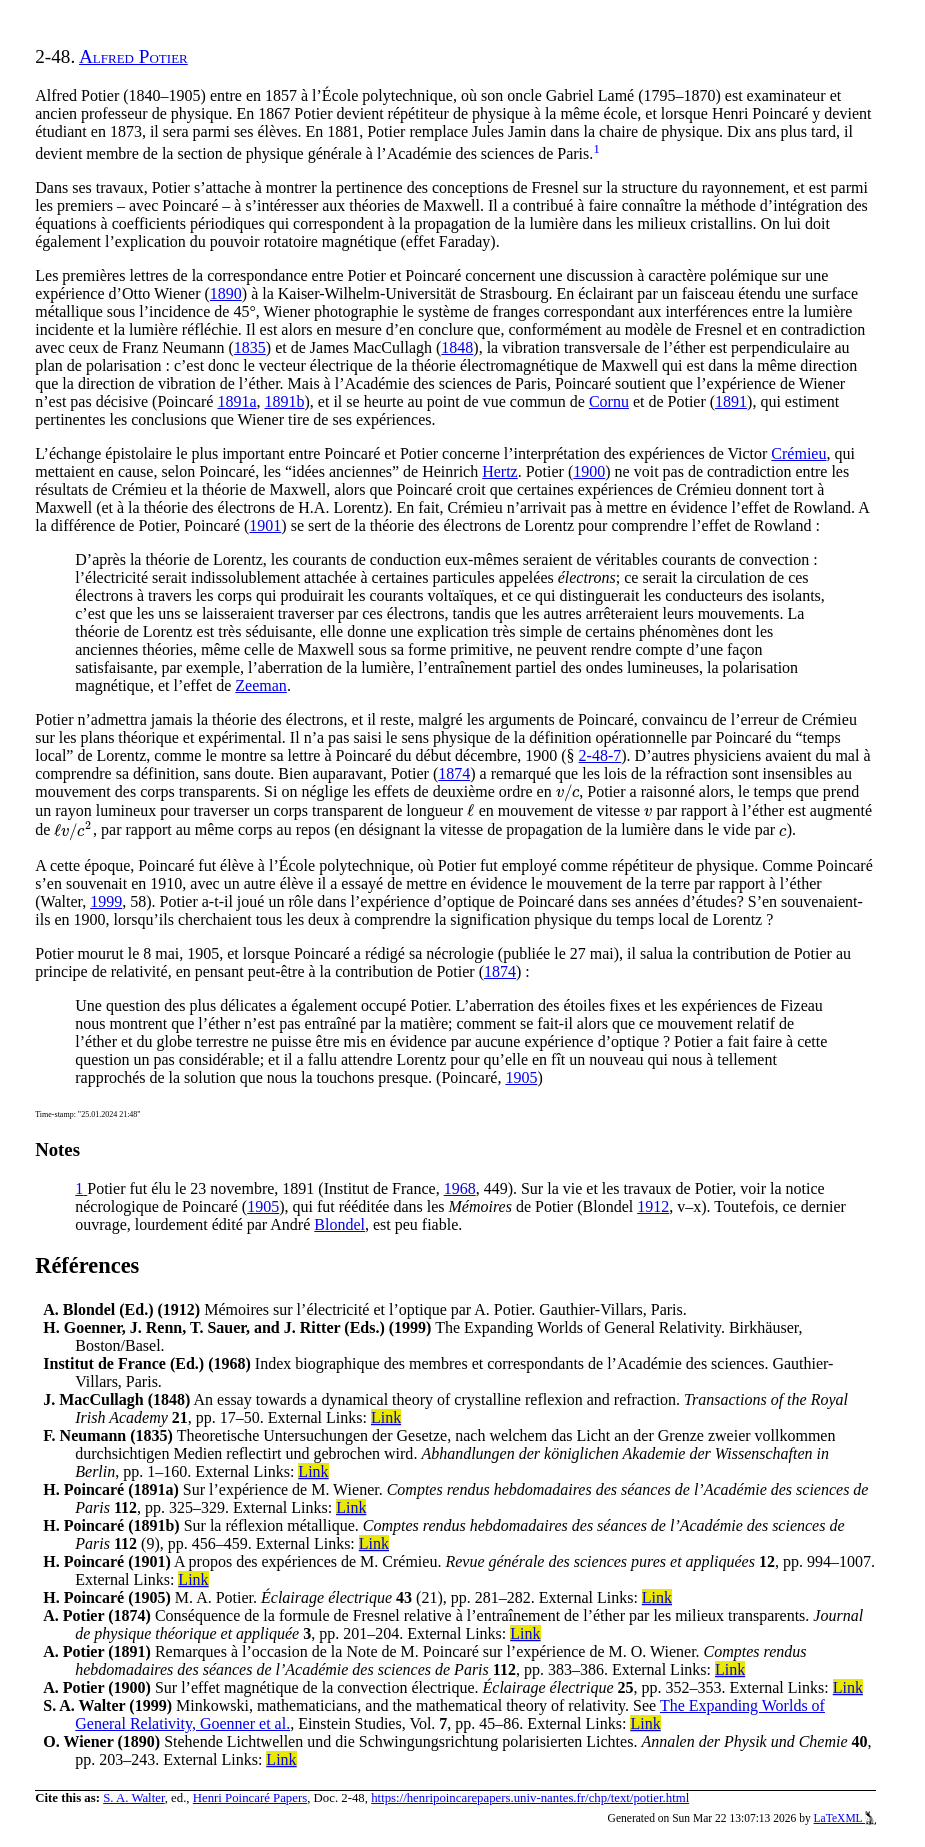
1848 (457, 347)
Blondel (339, 1224)
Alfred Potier (133, 56)
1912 (653, 1206)
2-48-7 (600, 755)
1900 (589, 471)
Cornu (609, 401)
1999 (106, 901)
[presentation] (568, 791)
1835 (250, 347)
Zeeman (261, 685)
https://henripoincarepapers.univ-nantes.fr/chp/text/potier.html (530, 1798)
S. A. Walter (134, 1798)
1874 (454, 773)
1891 (731, 401)
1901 (265, 525)
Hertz (500, 471)
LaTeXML (845, 1818)
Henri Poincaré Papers (250, 1798)
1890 (226, 293)
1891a (236, 401)
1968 (460, 1188)
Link (386, 1417)
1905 (521, 1077)
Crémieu (798, 453)
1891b (285, 401)
